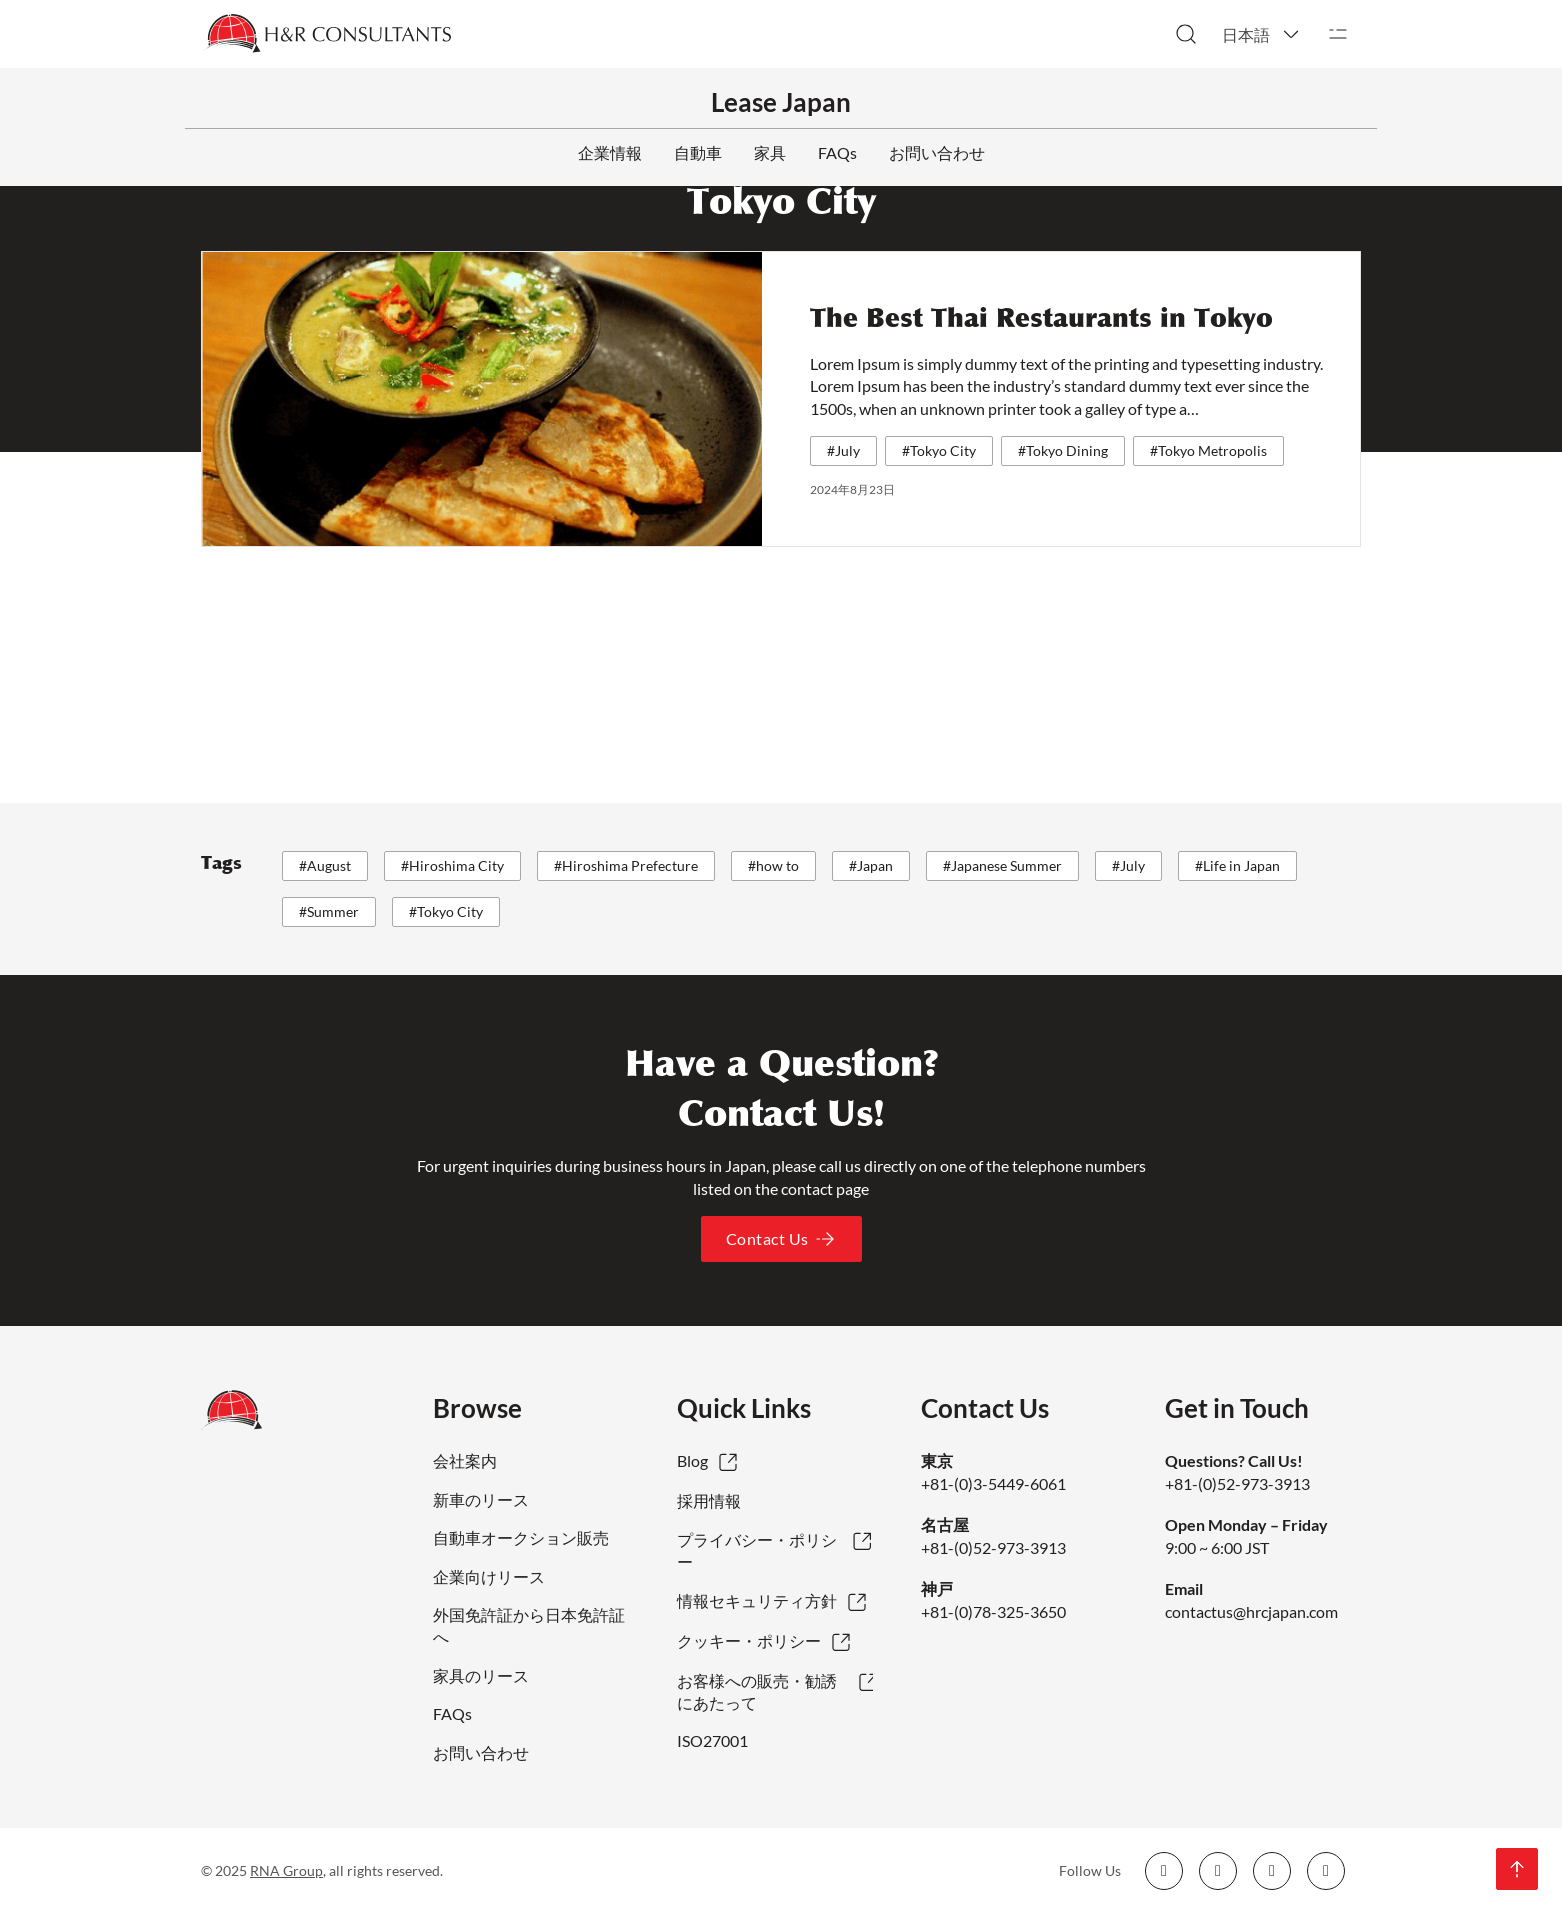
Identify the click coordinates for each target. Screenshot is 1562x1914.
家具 (770, 152)
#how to (773, 865)
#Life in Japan (1237, 865)
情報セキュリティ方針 (757, 1600)
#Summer (329, 911)
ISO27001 (712, 1740)
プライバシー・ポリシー (757, 1550)
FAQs (837, 152)
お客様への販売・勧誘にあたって (757, 1691)
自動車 (698, 152)
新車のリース (481, 1499)
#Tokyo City (939, 450)
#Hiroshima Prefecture (626, 865)
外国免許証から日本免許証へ (529, 1625)
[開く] (1338, 34)
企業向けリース (489, 1576)
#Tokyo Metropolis (1208, 450)
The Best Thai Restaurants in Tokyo (1041, 318)
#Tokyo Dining (1063, 450)
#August (325, 865)
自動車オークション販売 (521, 1537)
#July (843, 450)
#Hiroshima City (452, 865)
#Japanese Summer (1002, 865)
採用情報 (709, 1500)
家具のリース (481, 1675)
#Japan (871, 865)
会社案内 (465, 1460)
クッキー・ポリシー (749, 1640)
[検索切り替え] (1186, 34)
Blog (692, 1460)
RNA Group (286, 1870)
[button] (1262, 34)
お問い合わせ (937, 152)
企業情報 (610, 152)
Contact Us (781, 1239)
